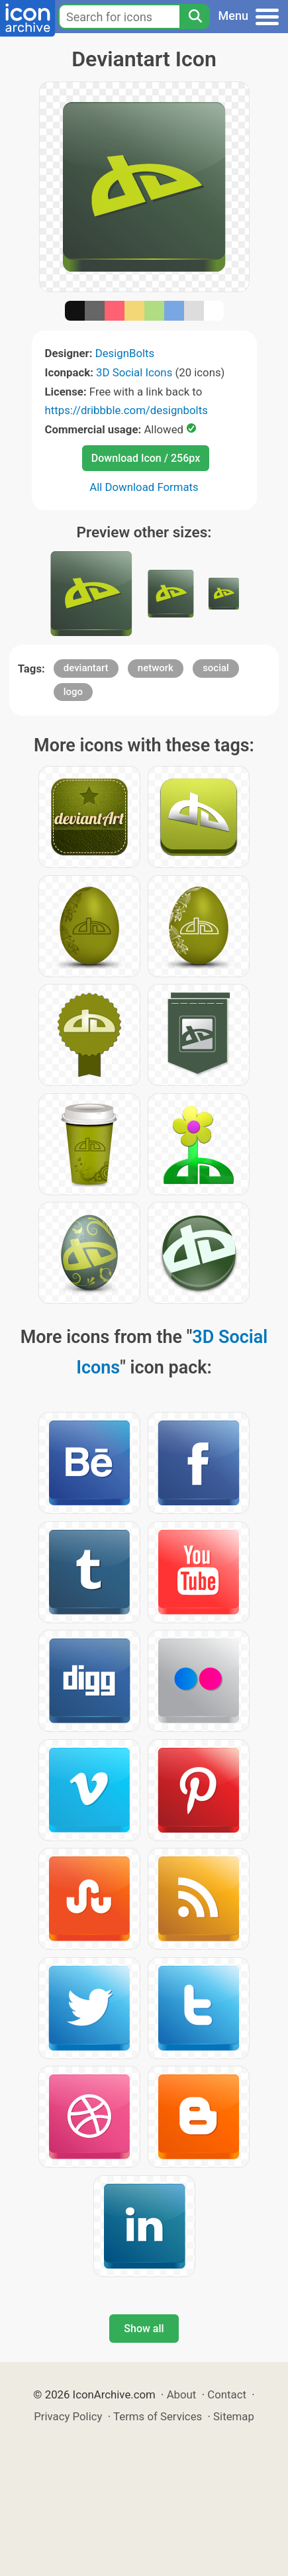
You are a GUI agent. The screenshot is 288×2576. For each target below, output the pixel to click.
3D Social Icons (134, 372)
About (182, 2394)
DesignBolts (125, 353)
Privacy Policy (68, 2416)
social (216, 668)
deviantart (86, 668)
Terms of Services (157, 2416)
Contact (226, 2394)
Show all (144, 2328)
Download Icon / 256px (145, 458)
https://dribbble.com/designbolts (126, 410)
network (155, 668)
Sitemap (233, 2416)
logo (73, 692)
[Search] (194, 16)
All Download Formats (144, 487)
